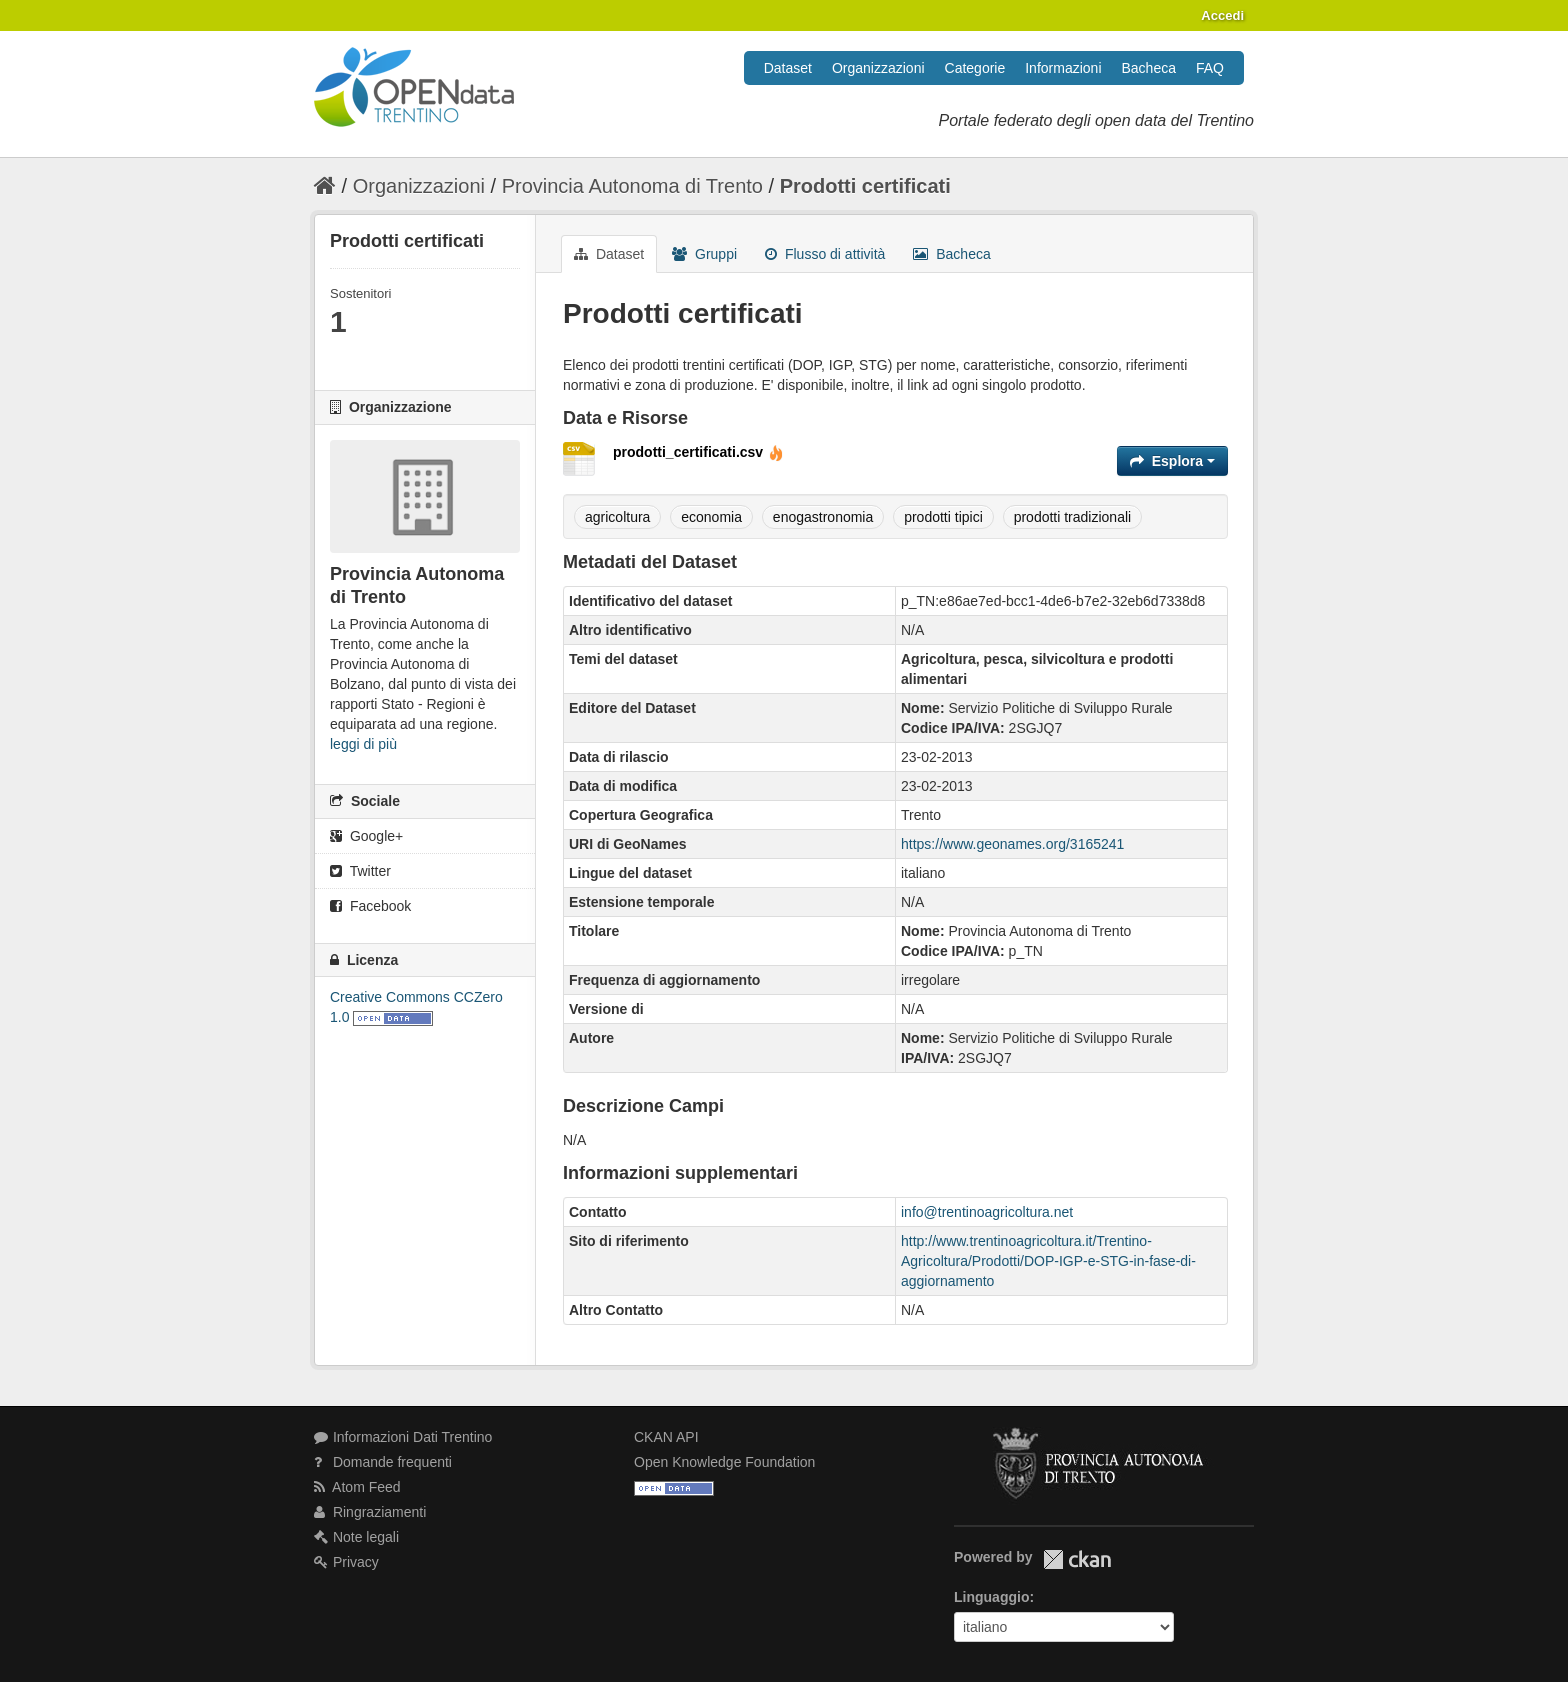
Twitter (360, 871)
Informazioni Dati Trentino (403, 1437)
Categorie (975, 68)
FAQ (1210, 68)
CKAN (1077, 1559)
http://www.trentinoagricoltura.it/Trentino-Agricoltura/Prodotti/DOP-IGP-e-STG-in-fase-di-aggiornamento (1048, 1261)
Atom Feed (357, 1487)
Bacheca (1149, 68)
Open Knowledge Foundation (724, 1462)
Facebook (370, 906)
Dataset (788, 68)
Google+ (366, 836)
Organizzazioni (878, 68)
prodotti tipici (943, 517)
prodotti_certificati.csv (698, 452)
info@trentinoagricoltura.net (987, 1212)
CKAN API (666, 1437)
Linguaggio (991, 1597)
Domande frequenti (383, 1462)
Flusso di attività (825, 254)
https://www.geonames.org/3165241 (1012, 844)
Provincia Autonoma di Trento (632, 186)
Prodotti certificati (865, 186)
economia (711, 517)
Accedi (1222, 15)
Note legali (356, 1537)
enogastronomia (823, 517)
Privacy (346, 1562)
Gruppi (704, 254)
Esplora (1172, 461)
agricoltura (617, 517)
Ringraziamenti (370, 1512)
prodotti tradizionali (1073, 517)
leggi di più (363, 744)
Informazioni (1063, 68)
